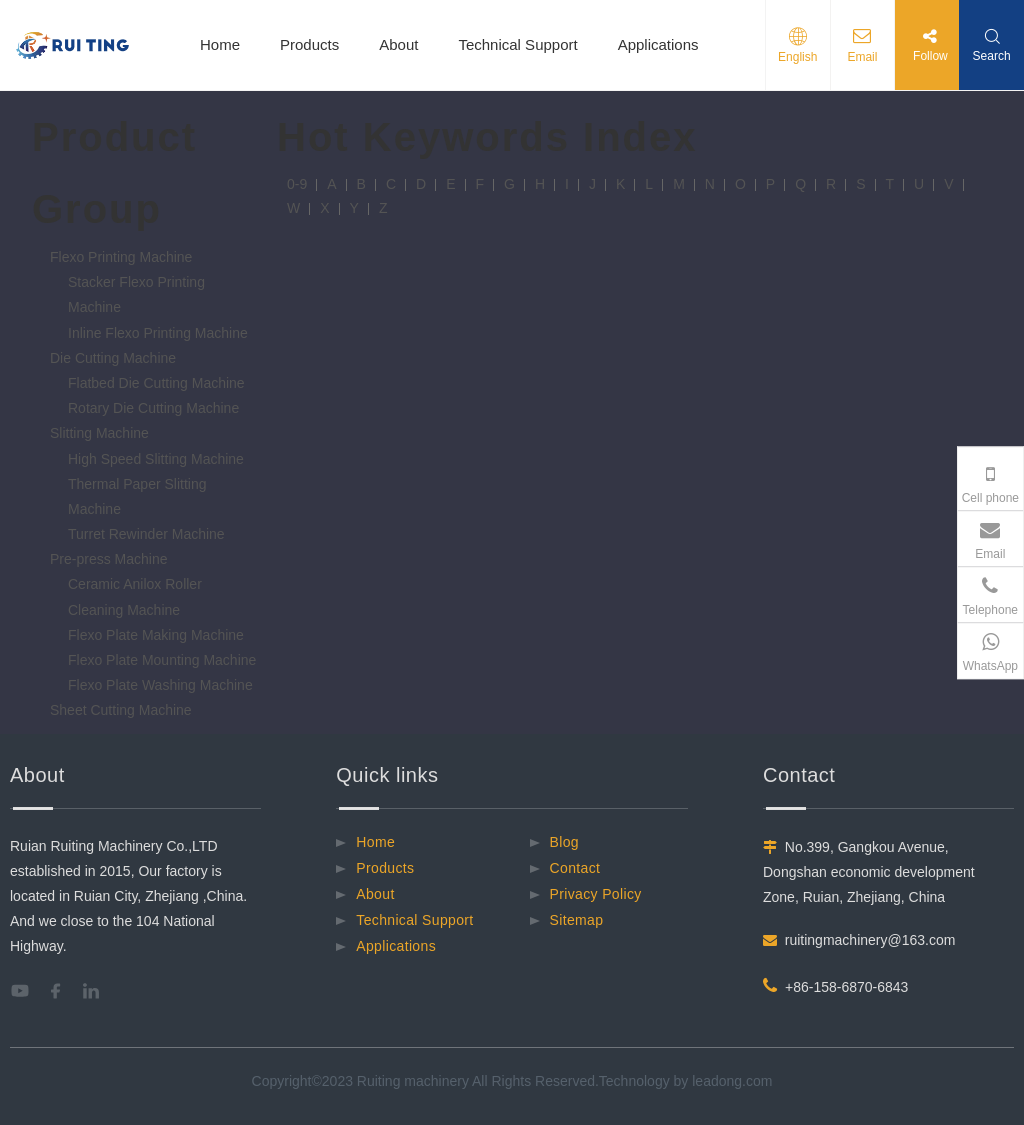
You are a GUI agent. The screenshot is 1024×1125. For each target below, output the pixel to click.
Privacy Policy (596, 894)
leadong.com (732, 1081)
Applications (658, 44)
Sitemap (577, 920)
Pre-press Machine (109, 559)
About (398, 44)
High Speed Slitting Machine (156, 459)
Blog (564, 842)
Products (309, 44)
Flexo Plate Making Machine (156, 635)
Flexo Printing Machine (121, 257)
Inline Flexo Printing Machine (158, 333)
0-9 (297, 184)
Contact (575, 868)
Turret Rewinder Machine (146, 534)
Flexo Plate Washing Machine (160, 685)
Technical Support (517, 44)
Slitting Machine (99, 433)
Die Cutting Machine (113, 358)
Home (220, 44)
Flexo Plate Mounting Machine (162, 660)
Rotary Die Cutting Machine (153, 408)
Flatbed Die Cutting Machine (156, 383)
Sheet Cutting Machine (121, 710)
